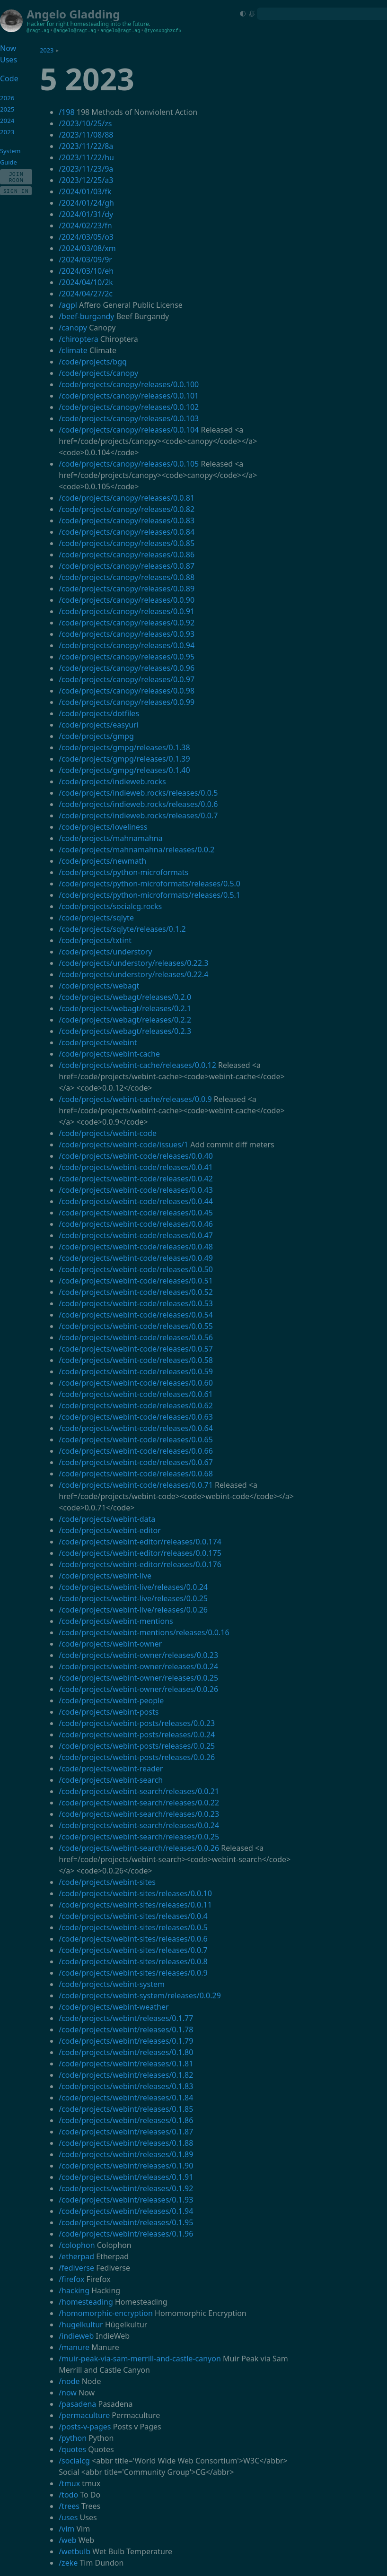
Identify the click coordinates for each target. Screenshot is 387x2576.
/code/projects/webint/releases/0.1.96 (126, 2234)
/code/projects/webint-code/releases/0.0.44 (136, 1201)
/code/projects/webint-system (112, 1984)
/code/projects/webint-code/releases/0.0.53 (136, 1303)
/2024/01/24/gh (86, 203)
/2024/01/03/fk (85, 191)
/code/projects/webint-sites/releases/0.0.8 (133, 1961)
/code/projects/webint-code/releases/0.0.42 (136, 1178)
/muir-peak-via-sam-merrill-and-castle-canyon (140, 2358)
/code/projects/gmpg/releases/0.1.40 (124, 770)
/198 (66, 112)
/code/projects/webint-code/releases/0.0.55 (136, 1326)
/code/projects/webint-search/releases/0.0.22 (139, 1802)
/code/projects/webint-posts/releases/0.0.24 (137, 1734)
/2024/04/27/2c (86, 293)
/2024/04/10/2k (86, 282)
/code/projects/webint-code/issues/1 (123, 1144)
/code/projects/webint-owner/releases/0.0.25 (138, 1678)
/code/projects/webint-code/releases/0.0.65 (136, 1439)
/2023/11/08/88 (86, 135)
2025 (7, 109)
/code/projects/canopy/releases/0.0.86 (126, 554)
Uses (8, 59)
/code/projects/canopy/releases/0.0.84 (126, 532)
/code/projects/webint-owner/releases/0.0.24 (138, 1666)
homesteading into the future (109, 24)
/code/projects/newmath (102, 861)
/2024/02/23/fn (85, 225)
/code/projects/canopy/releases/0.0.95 (126, 656)
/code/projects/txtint (95, 940)
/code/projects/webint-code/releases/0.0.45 (136, 1212)
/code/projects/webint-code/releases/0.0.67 (136, 1462)
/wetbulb (74, 2551)
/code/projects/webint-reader (111, 1768)
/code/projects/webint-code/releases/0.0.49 (136, 1258)
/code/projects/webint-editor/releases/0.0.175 (140, 1553)
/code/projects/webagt (99, 985)
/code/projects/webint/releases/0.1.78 (126, 2029)
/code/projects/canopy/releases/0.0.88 (126, 577)
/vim (66, 2529)
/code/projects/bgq (93, 361)
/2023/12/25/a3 (86, 180)
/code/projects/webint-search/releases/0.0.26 (139, 1848)
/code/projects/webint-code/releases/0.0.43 (136, 1190)
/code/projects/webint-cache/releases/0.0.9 (135, 1099)
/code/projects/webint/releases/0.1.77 (126, 2018)
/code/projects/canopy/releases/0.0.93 (126, 634)
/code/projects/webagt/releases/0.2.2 (125, 1020)
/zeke (68, 2563)
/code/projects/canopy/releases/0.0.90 (126, 600)
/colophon (77, 2245)
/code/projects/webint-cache (109, 1054)
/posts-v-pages (85, 2426)
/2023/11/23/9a (86, 169)
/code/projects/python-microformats (123, 872)
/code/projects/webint (98, 1042)
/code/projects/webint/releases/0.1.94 (126, 2211)
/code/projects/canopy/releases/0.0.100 (129, 384)
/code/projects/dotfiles (99, 713)
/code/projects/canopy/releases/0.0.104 (129, 430)
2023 (46, 50)
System (10, 151)
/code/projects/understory (105, 951)
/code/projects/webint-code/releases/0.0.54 (136, 1315)
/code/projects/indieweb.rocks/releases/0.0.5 (138, 793)
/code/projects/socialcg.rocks (110, 906)
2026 (7, 98)
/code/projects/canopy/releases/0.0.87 (126, 566)
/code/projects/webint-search (111, 1780)
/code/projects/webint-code (108, 1133)
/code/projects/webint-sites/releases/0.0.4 (133, 1916)
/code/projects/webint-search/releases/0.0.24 (139, 1825)
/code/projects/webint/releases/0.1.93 (126, 2199)
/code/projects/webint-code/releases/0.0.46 (136, 1224)
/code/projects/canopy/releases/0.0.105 (129, 464)
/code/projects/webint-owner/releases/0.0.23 (138, 1655)
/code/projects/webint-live (105, 1575)
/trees (69, 2506)
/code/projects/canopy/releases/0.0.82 (126, 509)
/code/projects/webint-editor (110, 1530)
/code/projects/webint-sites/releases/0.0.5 (133, 1927)
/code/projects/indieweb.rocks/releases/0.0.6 (138, 804)
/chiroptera (78, 339)
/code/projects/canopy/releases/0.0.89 (126, 588)
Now (8, 48)
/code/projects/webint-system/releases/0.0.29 (140, 1995)
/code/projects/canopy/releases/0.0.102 (129, 407)
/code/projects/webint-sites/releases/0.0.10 (135, 1893)
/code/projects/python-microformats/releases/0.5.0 (149, 883)
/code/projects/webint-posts (108, 1712)
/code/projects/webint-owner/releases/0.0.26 (138, 1689)
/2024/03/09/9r (85, 259)
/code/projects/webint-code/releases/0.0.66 (136, 1451)
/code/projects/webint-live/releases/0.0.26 (133, 1610)
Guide (8, 162)
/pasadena (77, 2404)
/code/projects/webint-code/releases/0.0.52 (136, 1292)
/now (68, 2392)
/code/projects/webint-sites (107, 1882)
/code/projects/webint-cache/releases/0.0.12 (137, 1065)
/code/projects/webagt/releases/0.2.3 (125, 1031)
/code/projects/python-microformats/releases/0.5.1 (149, 895)
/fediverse (76, 2268)
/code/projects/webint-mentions (116, 1621)
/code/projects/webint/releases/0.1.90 (126, 2165)
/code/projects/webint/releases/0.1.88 (126, 2143)
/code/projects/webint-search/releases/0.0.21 (139, 1791)
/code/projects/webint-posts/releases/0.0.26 (137, 1757)
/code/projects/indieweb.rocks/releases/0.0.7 (138, 815)
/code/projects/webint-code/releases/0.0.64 (136, 1428)
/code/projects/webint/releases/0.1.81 (126, 2063)
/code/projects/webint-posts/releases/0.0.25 (137, 1746)
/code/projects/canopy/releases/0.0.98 (126, 690)
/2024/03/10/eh (86, 271)
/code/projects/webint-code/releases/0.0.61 (136, 1394)
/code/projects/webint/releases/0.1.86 (126, 2120)
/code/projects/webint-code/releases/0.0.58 (136, 1360)
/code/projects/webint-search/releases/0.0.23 (139, 1814)
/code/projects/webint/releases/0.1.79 (126, 2041)
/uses (68, 2517)
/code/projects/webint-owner (110, 1644)
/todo (68, 2494)
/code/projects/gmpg (96, 736)
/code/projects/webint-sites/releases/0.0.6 (133, 1939)
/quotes (72, 2449)
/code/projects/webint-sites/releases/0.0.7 (133, 1950)
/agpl (68, 305)
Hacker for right (47, 24)
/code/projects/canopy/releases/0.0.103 (129, 418)
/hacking (74, 2290)
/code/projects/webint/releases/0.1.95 (126, 2222)
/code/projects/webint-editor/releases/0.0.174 (140, 1541)
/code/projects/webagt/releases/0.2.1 (125, 1008)
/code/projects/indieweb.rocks (112, 781)
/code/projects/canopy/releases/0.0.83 (126, 520)
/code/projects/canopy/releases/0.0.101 (129, 395)
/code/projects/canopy (98, 373)
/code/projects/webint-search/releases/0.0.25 (139, 1836)
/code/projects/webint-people (111, 1700)
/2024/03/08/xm (87, 248)
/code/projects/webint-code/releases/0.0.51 (136, 1280)
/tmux (69, 2483)
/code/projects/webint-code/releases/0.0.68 (136, 1473)
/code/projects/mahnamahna (111, 838)
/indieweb (76, 2336)
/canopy (73, 327)
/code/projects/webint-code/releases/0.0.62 (136, 1405)
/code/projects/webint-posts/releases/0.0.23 (137, 1723)
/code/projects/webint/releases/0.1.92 (126, 2188)
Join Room (16, 177)
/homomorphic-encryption (106, 2313)
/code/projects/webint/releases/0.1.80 (126, 2052)
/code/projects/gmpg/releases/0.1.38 (124, 747)
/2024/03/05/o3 (86, 237)
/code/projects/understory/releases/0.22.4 (133, 974)
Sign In (16, 191)
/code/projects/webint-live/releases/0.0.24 (133, 1587)
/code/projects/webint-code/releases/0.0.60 (136, 1383)
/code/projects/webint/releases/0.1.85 (126, 2109)
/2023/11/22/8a (86, 146)
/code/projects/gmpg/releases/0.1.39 (124, 759)
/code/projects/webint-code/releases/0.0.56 (136, 1337)
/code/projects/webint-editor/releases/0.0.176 (140, 1564)
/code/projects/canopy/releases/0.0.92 (126, 622)
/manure (74, 2347)
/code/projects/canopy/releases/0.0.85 (126, 543)
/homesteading (86, 2302)
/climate (73, 350)
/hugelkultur (81, 2324)
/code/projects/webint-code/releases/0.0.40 (136, 1156)
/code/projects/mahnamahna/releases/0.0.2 (136, 849)
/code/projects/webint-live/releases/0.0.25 (133, 1598)
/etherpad (76, 2256)
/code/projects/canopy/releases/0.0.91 (126, 611)
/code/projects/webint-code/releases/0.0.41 (136, 1167)
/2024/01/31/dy (86, 214)
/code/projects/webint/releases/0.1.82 (126, 2075)
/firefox (71, 2279)
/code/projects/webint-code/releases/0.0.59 (136, 1371)
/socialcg (74, 2460)
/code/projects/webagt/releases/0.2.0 (125, 997)
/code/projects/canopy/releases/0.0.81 (126, 498)
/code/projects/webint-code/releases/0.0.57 (136, 1349)
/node (69, 2381)
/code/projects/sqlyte (96, 917)
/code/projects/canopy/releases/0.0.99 (126, 702)
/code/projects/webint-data (107, 1519)
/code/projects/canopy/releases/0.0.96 (126, 668)
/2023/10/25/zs (85, 123)
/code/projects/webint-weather (113, 2007)
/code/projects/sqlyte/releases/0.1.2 (122, 929)
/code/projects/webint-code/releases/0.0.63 (136, 1417)
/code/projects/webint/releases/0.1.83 (126, 2086)
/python (73, 2438)
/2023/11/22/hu (86, 157)
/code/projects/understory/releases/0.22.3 (133, 963)
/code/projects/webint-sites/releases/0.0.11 (135, 1904)
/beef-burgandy (86, 316)
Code (9, 78)
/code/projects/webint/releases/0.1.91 (126, 2177)
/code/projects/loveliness (103, 827)
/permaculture (84, 2415)
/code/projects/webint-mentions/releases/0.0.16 (144, 1632)
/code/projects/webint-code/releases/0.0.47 (136, 1235)
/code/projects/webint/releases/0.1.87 (126, 2131)
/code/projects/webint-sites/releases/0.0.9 (133, 1973)
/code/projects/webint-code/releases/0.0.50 (136, 1269)
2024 (7, 120)
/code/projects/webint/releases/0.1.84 (126, 2097)
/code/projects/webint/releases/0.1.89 (126, 2154)
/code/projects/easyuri (99, 725)
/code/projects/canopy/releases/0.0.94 (126, 645)
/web (67, 2540)
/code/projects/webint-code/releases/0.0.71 (136, 1485)
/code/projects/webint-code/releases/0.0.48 (136, 1246)
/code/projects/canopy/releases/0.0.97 (126, 679)
